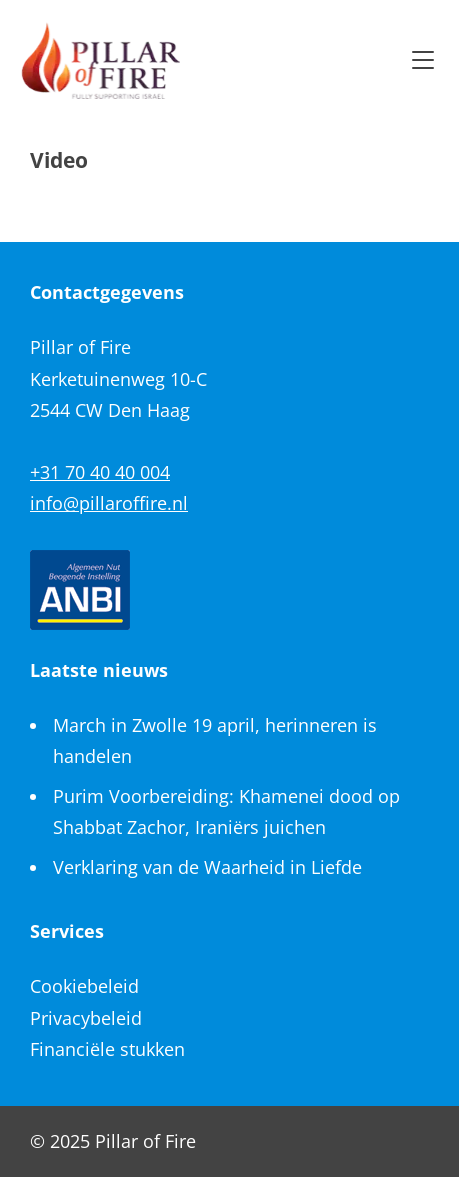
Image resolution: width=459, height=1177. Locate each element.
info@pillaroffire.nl (109, 503)
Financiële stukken (107, 1049)
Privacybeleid (86, 1018)
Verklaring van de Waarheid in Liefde (207, 867)
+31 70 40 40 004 (100, 472)
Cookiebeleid (84, 986)
